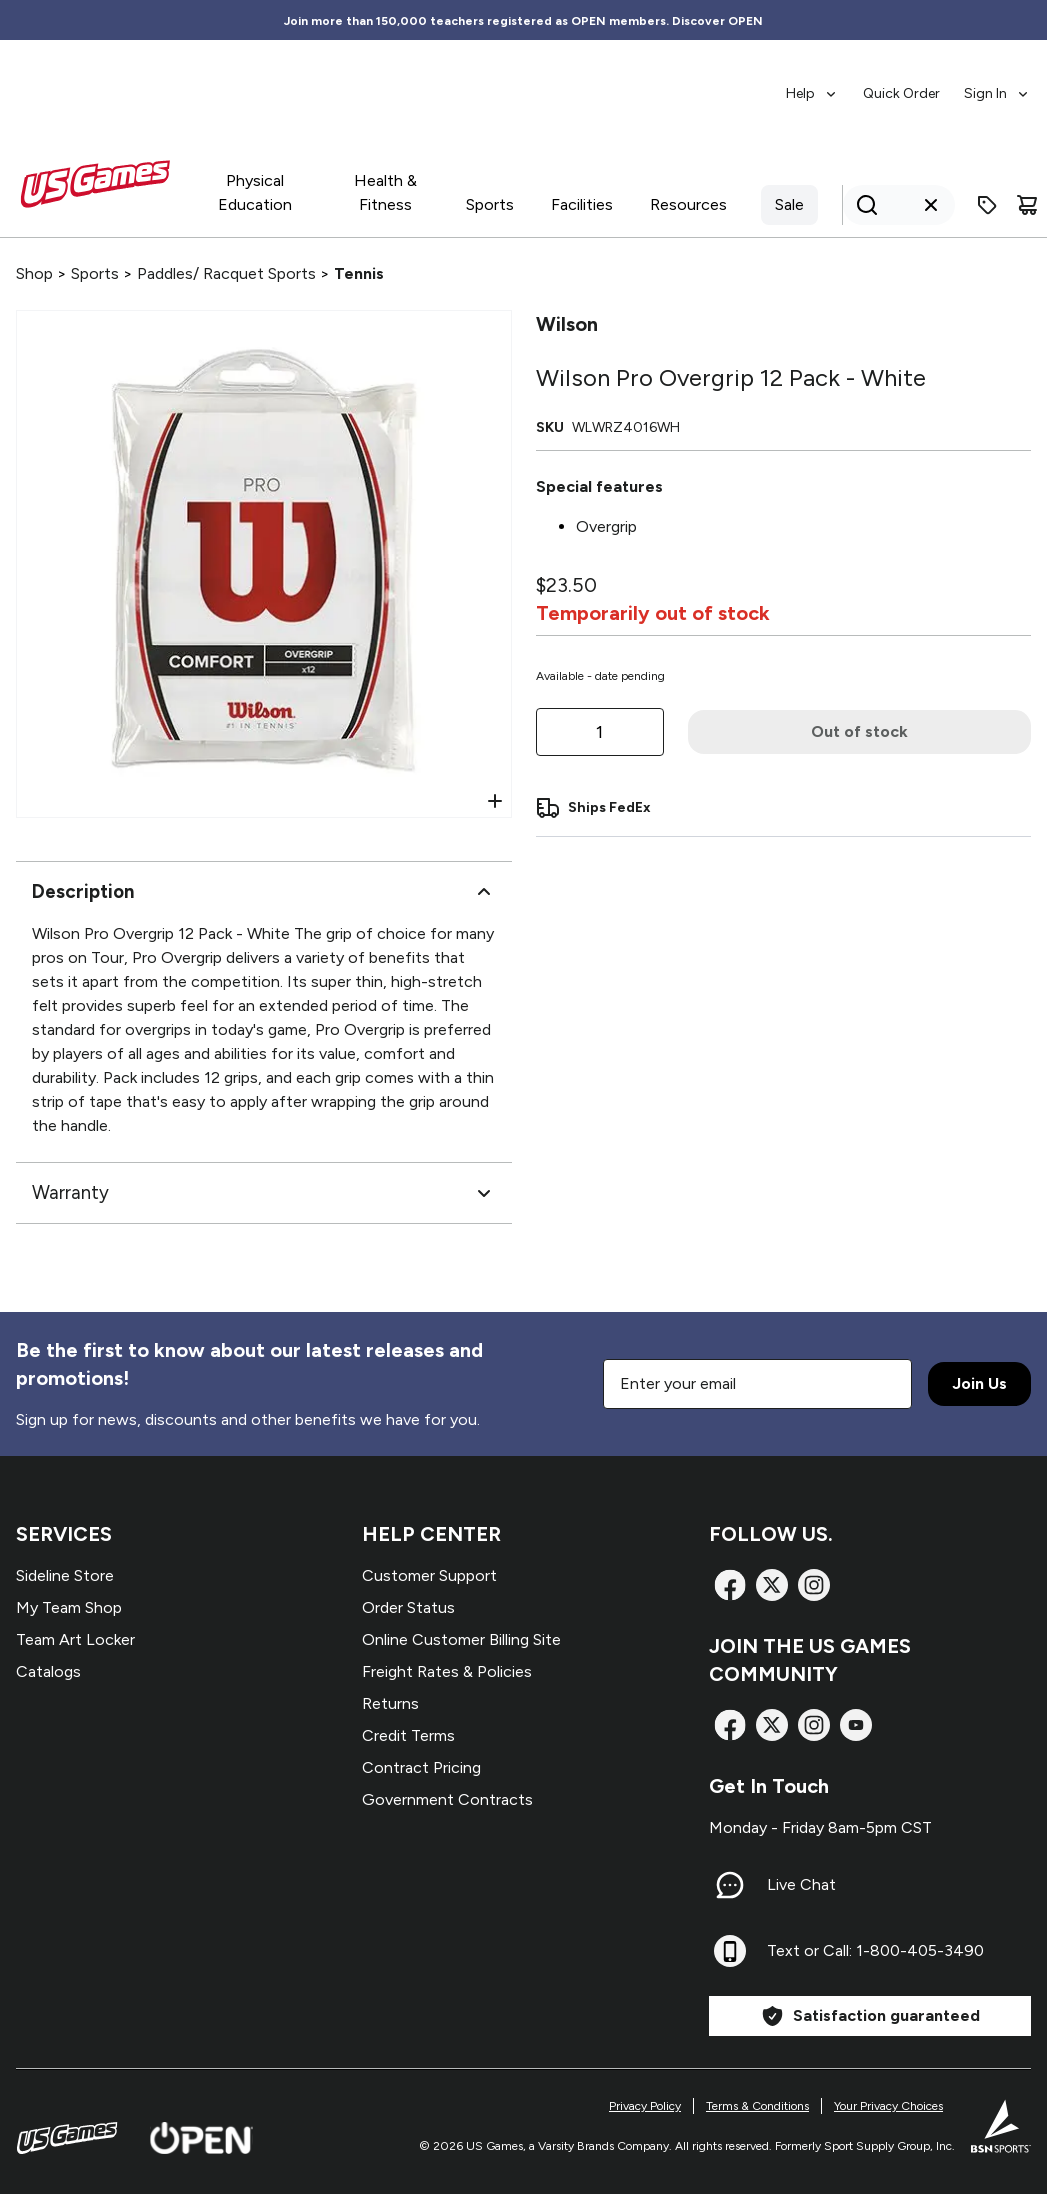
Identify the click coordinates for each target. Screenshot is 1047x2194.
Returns (390, 1703)
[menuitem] (812, 84)
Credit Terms (408, 1735)
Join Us (979, 1383)
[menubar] (908, 84)
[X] (772, 1585)
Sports (95, 273)
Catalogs (48, 1671)
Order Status (408, 1607)
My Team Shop (69, 1607)
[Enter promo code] (987, 205)
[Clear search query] (931, 205)
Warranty (264, 1193)
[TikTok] (856, 1725)
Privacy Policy (645, 2106)
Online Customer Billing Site (461, 1639)
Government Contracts (447, 1799)
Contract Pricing (421, 1767)
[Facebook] (730, 1585)
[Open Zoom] (495, 801)
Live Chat (801, 1884)
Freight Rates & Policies (447, 1671)
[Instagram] (814, 1585)
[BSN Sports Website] (1001, 2126)
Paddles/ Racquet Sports (226, 273)
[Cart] (1027, 205)
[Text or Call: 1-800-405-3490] (730, 1951)
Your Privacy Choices (888, 2106)
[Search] (893, 205)
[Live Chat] (730, 1885)
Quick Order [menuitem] (901, 93)
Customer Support (429, 1575)
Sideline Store (65, 1575)
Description (264, 892)
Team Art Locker (75, 1639)
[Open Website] (201, 2138)
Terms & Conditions (757, 2106)
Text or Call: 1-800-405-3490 (875, 1950)
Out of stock (859, 731)
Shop (34, 273)
